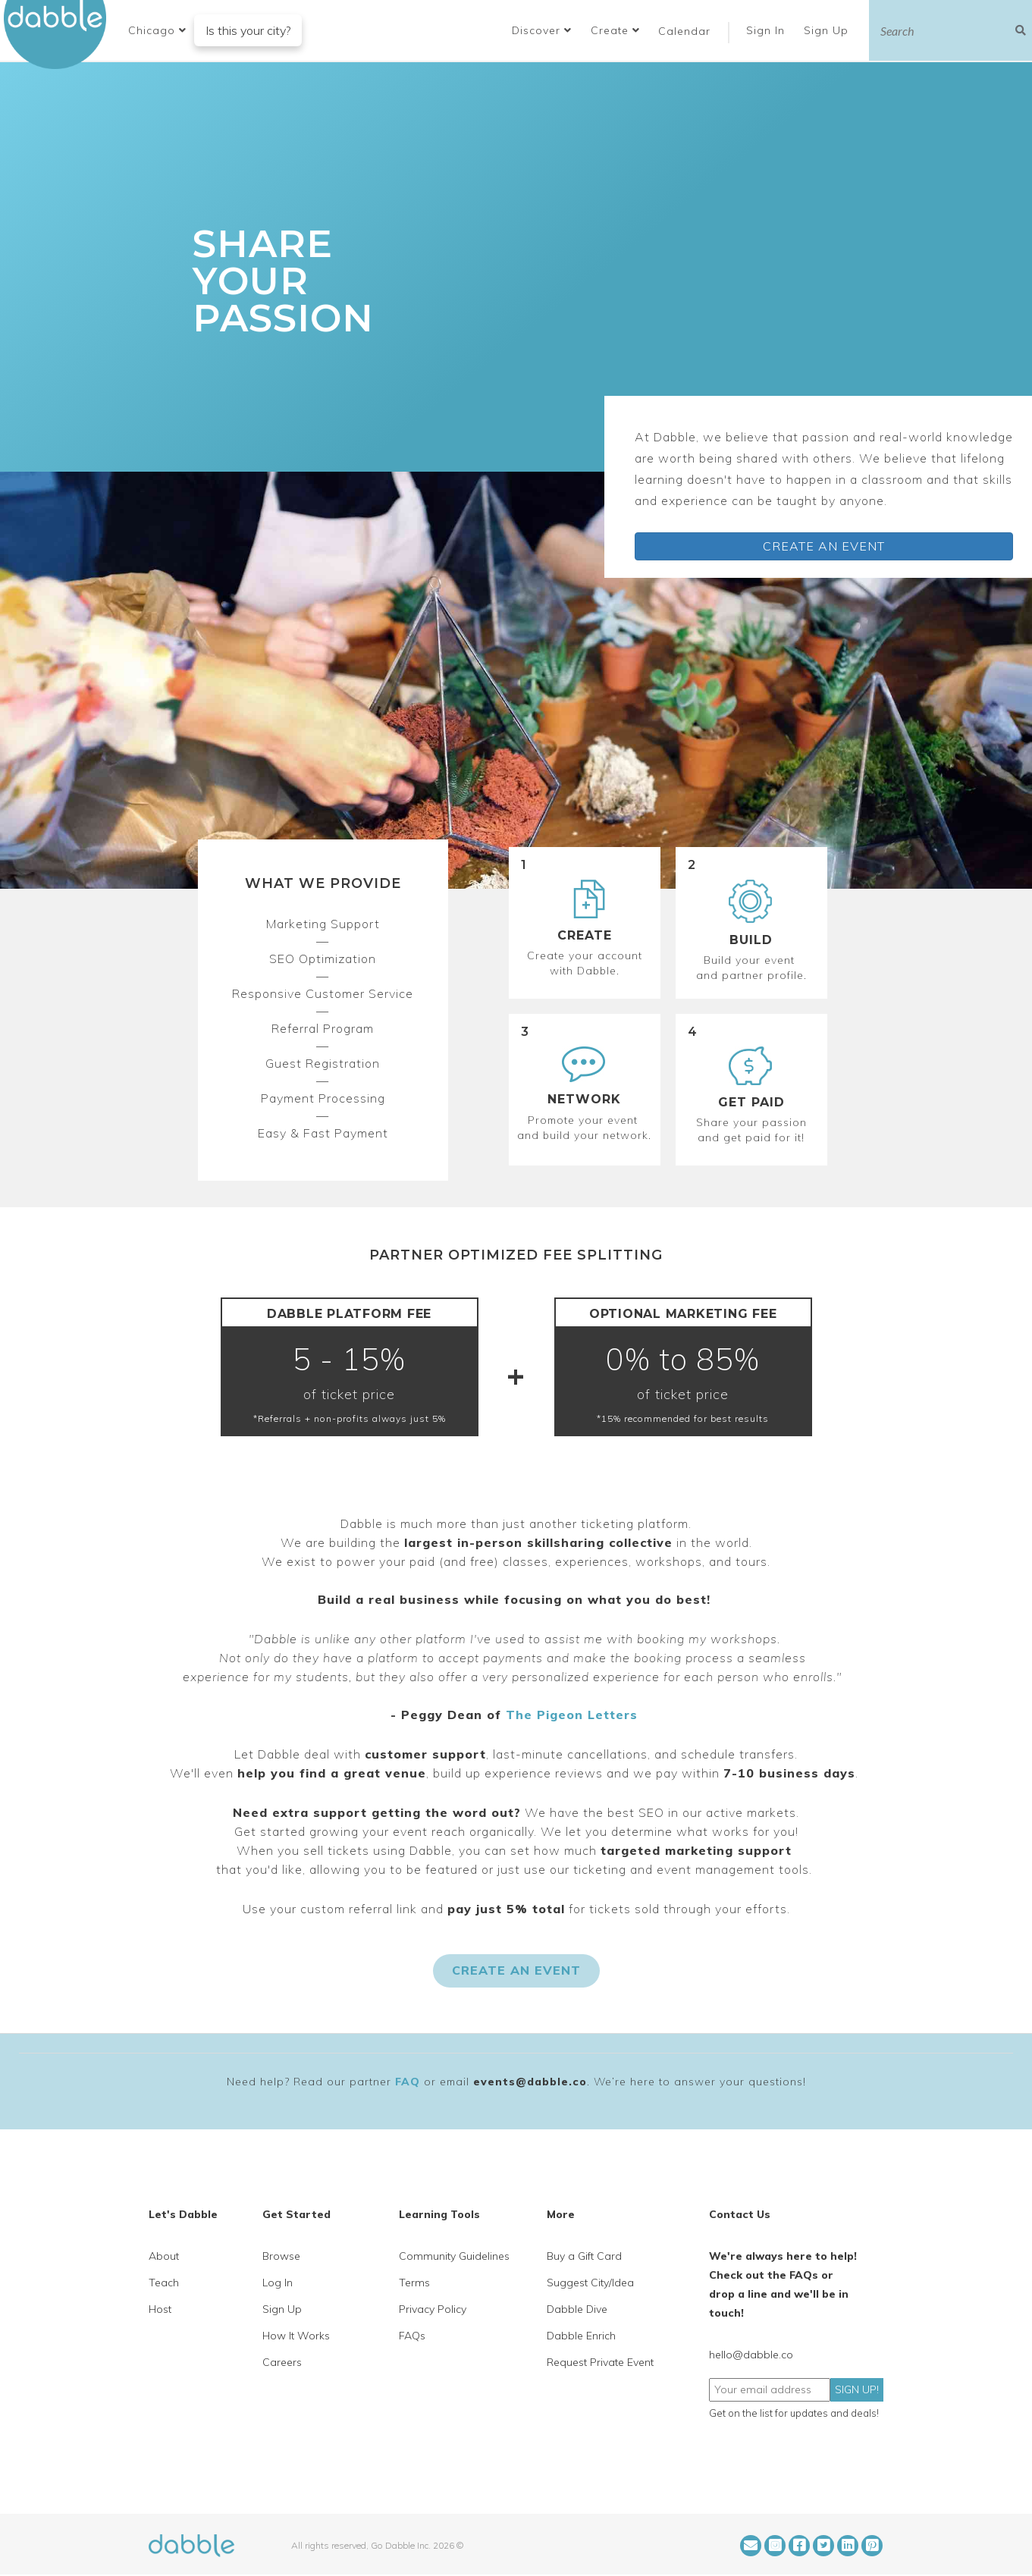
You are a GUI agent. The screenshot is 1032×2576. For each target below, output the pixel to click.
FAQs (412, 2335)
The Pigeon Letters (572, 1714)
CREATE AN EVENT (824, 546)
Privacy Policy (432, 2309)
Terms (414, 2282)
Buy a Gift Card (584, 2256)
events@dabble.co (530, 2081)
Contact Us (739, 2214)
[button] (157, 30)
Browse (281, 2256)
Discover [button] (542, 30)
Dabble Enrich (581, 2335)
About (164, 2256)
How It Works (296, 2335)
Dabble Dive (577, 2309)
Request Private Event (600, 2362)
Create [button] (615, 30)
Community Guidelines (454, 2256)
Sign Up (828, 30)
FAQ (407, 2081)
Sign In (767, 30)
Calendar (684, 31)
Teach (164, 2282)
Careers (282, 2362)
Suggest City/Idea (590, 2282)
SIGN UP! (857, 2389)
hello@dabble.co (751, 2354)
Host (160, 2309)
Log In (277, 2282)
